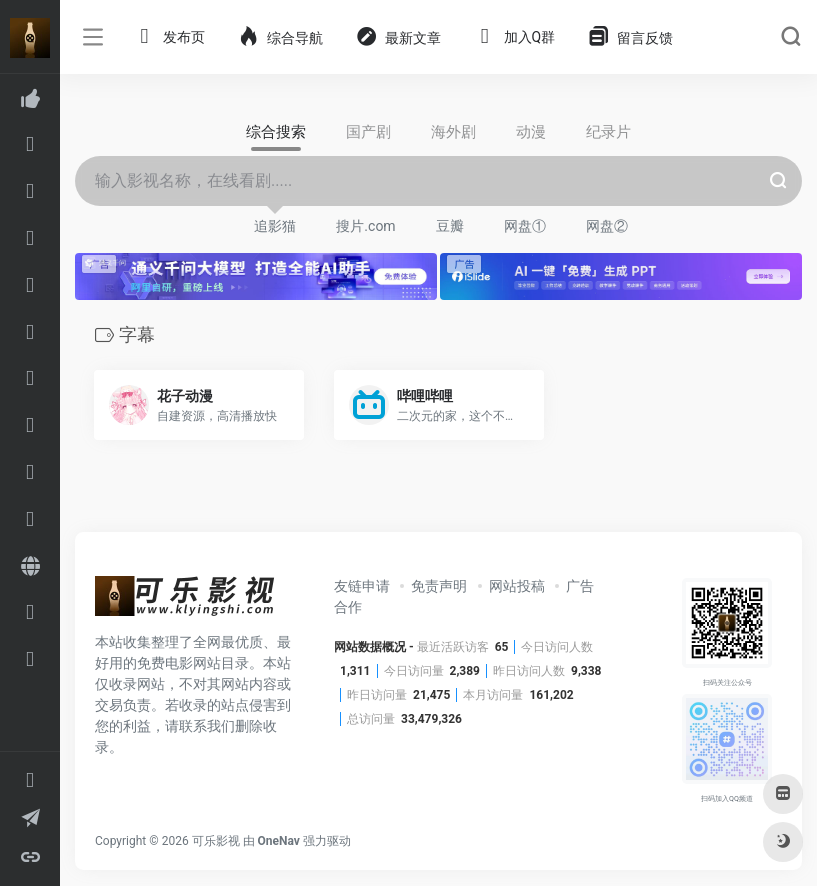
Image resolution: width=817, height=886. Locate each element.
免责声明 (439, 586)
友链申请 (362, 586)
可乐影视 (216, 841)
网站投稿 (517, 586)
